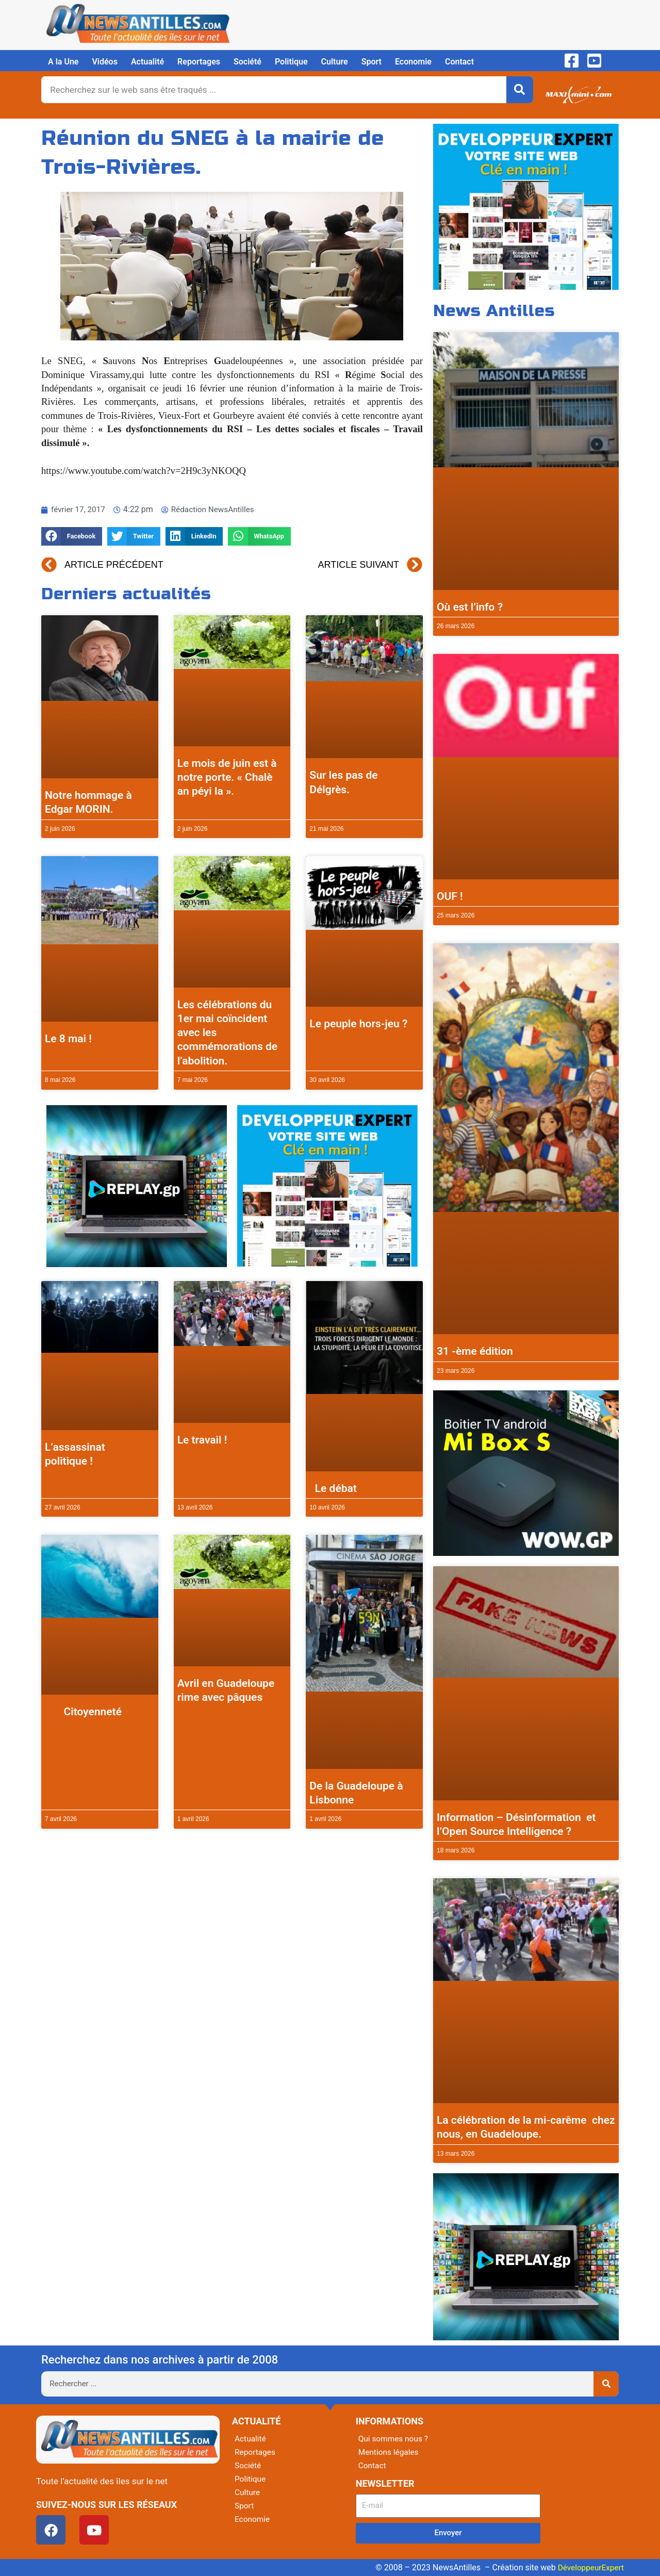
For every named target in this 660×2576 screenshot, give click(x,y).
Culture (334, 62)
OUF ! (450, 896)
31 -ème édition (475, 1351)
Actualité (147, 62)
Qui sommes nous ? (394, 2438)
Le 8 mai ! (68, 1038)
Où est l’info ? (470, 607)
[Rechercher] (519, 89)
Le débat (333, 1488)
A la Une (63, 62)
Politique (291, 62)
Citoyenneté (83, 1711)
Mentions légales (389, 2452)
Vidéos (104, 62)
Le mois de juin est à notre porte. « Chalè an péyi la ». (227, 777)
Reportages (198, 62)
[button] (71, 536)
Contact (459, 62)
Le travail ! (202, 1440)
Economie (413, 62)
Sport (371, 62)
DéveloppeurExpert (589, 2567)
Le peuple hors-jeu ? (358, 1024)
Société (247, 62)
